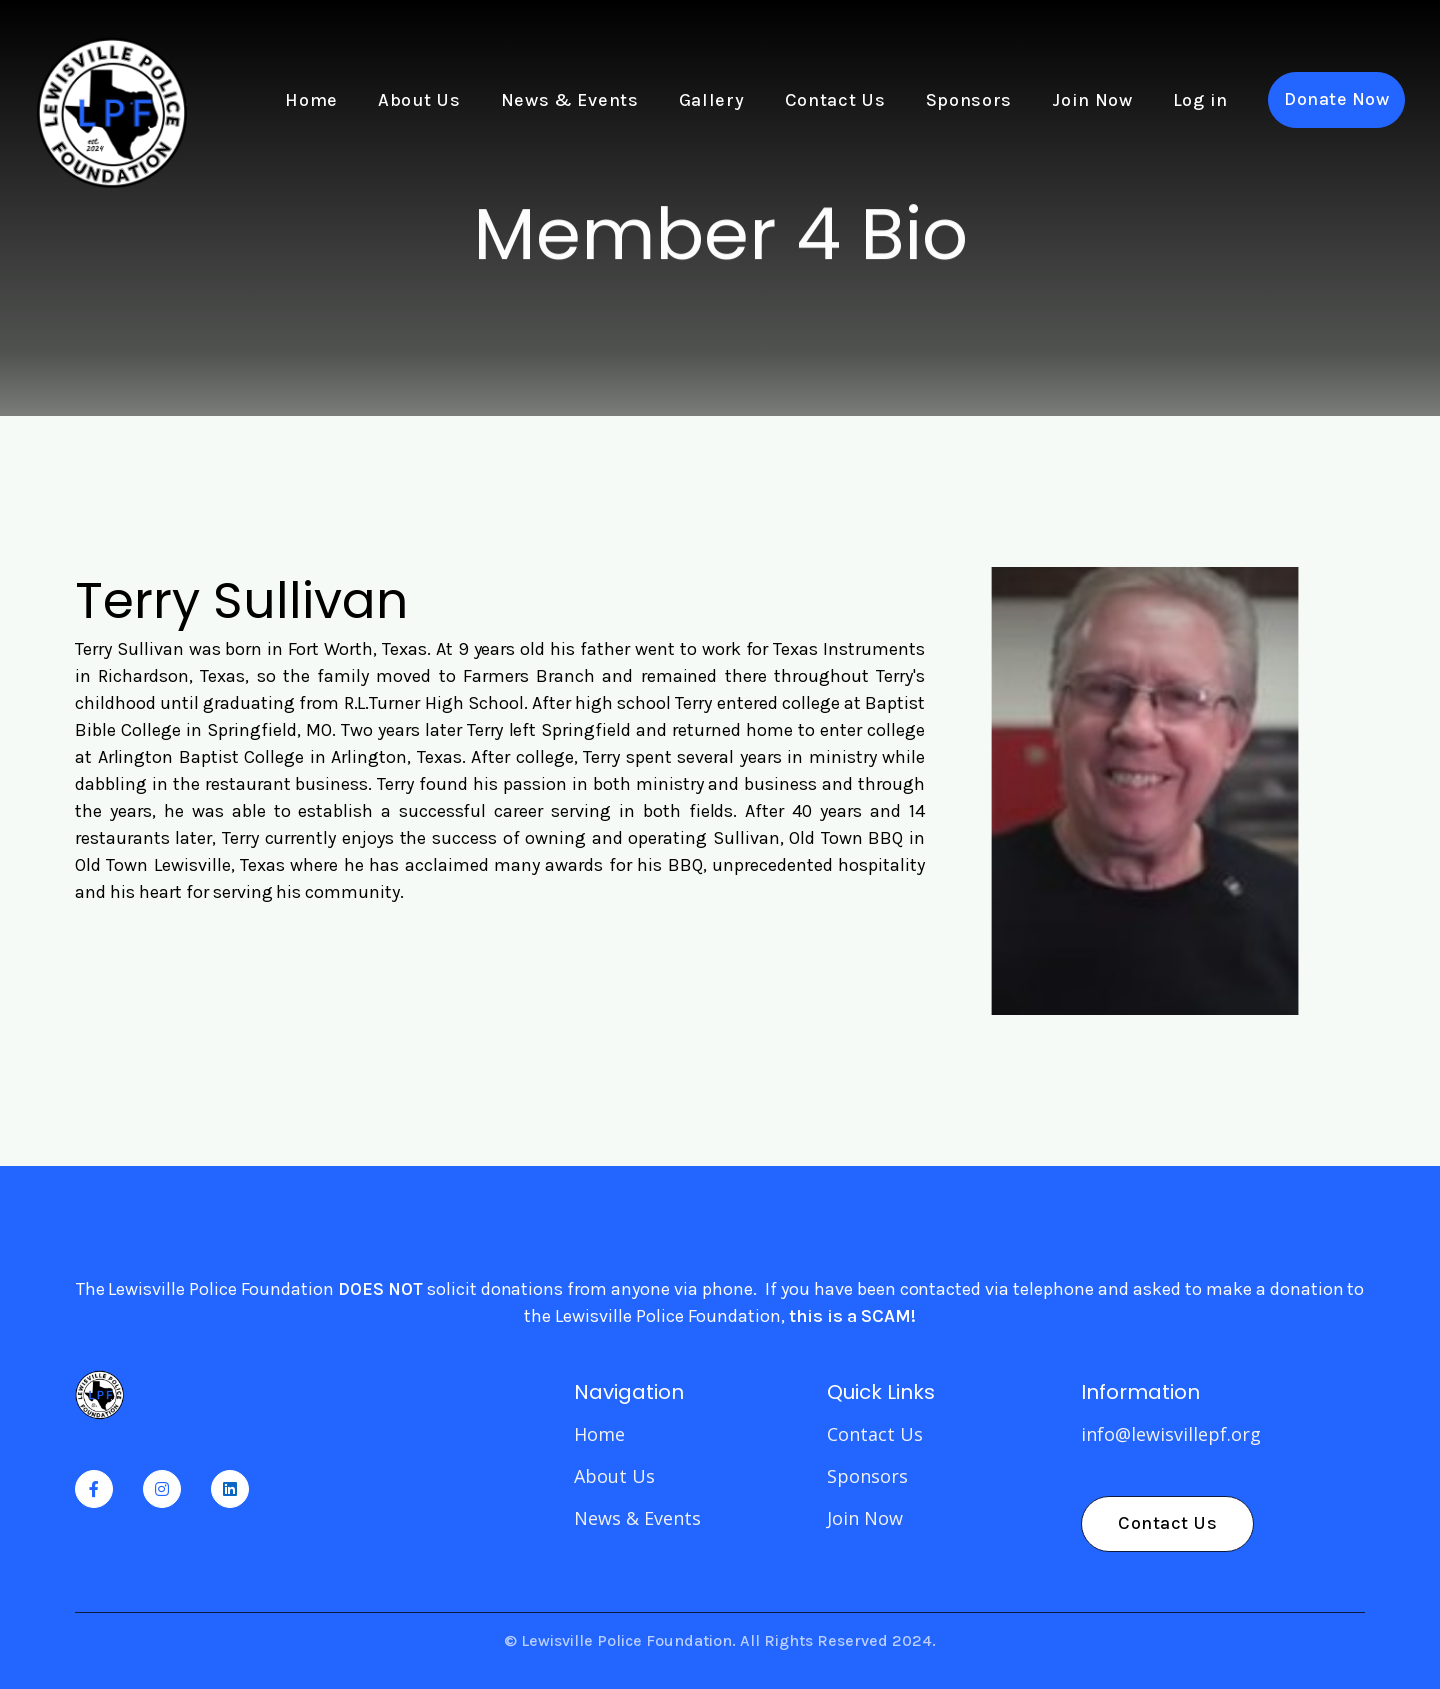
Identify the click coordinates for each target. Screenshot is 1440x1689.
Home (311, 100)
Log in (1200, 100)
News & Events (570, 100)
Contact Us (835, 100)
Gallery (712, 100)
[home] (111, 100)
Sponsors (969, 100)
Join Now (1092, 100)
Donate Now (1336, 99)
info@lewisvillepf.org (1171, 1434)
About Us (419, 100)
